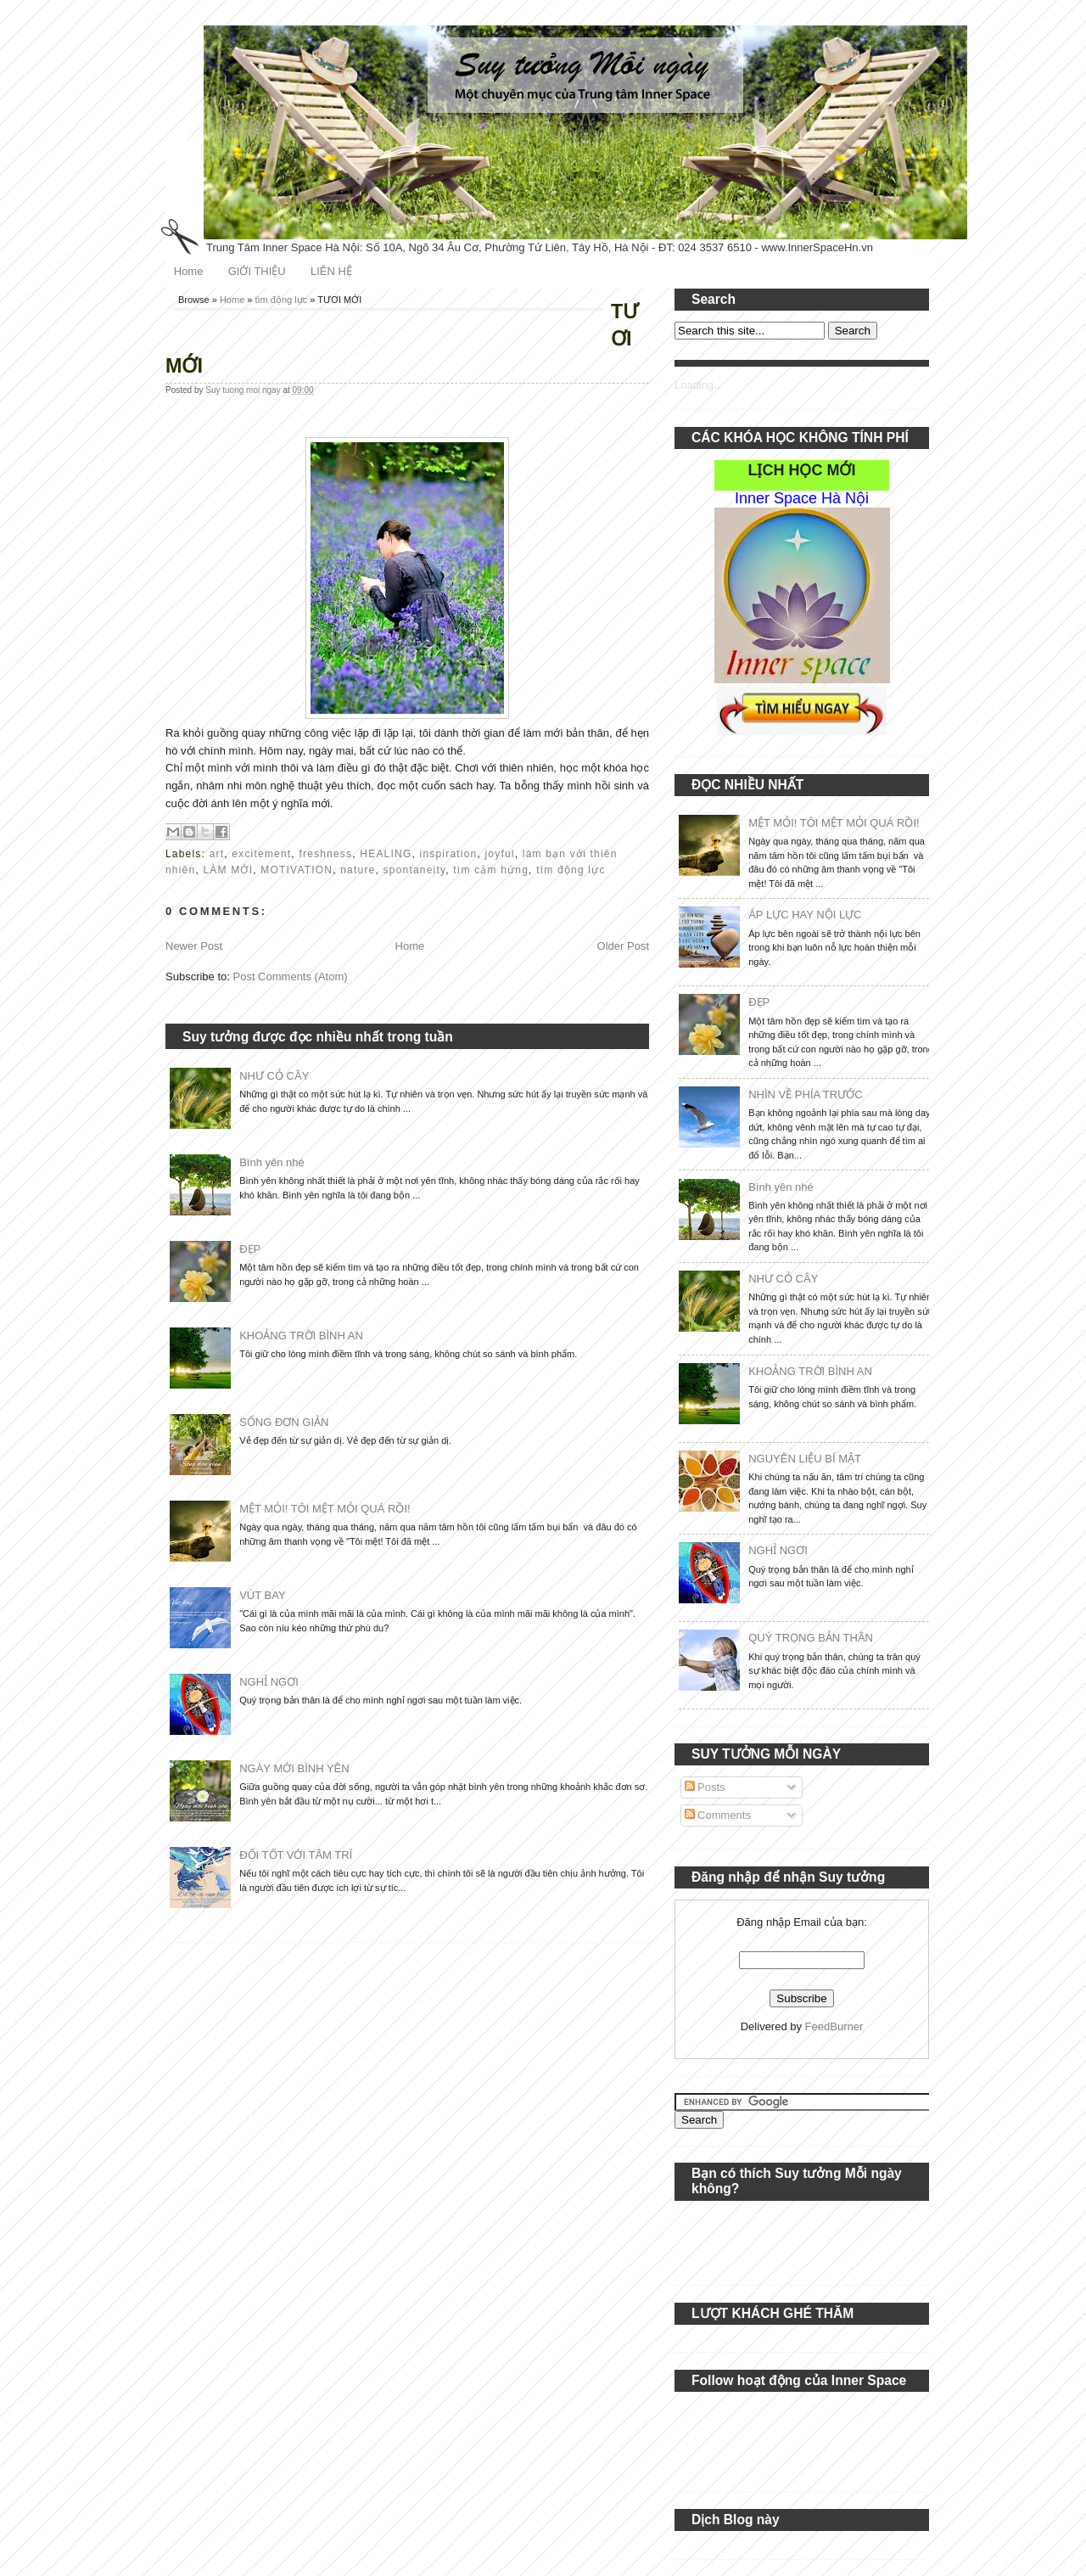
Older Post (623, 946)
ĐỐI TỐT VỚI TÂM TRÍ (295, 1855)
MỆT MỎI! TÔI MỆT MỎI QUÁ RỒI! (324, 1508)
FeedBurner (834, 2026)
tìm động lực (281, 300)
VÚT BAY (262, 1595)
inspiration (449, 854)
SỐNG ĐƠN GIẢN (283, 1422)
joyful (500, 854)
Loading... (699, 385)
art (217, 854)
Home (189, 271)
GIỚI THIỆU (257, 271)
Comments (718, 1815)
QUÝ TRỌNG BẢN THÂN (810, 1637)
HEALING (385, 854)
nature (357, 870)
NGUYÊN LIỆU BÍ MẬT (804, 1458)
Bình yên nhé (272, 1162)
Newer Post (193, 946)
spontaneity (414, 870)
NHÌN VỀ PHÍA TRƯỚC (805, 1094)
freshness (325, 854)
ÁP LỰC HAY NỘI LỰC (804, 914)
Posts (705, 1787)
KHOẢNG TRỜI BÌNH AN (301, 1335)
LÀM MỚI (228, 870)
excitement (261, 854)
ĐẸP (249, 1249)
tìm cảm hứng (491, 870)
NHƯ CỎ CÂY (274, 1075)
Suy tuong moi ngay (244, 390)
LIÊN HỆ (331, 271)
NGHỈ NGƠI (269, 1681)
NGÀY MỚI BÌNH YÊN (294, 1768)
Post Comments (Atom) (290, 976)
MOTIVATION (296, 870)
